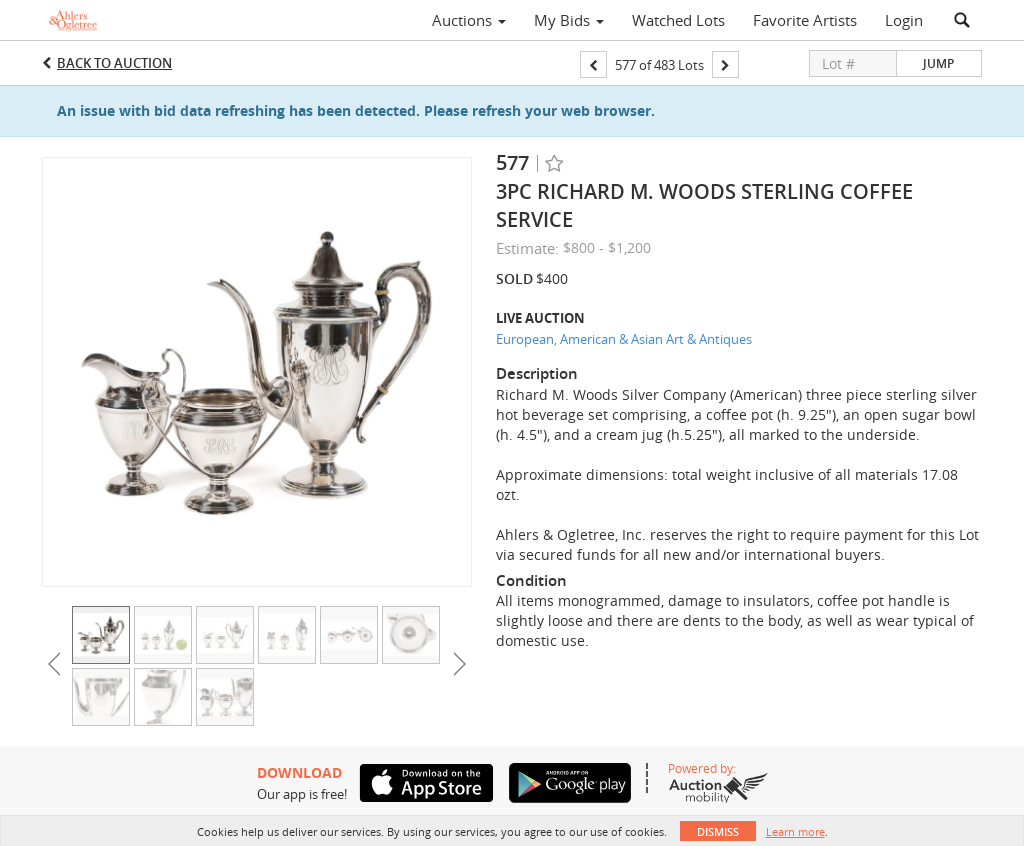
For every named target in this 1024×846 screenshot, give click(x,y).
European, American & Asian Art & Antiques (624, 339)
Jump (938, 63)
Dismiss (718, 831)
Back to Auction (114, 63)
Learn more (795, 831)
